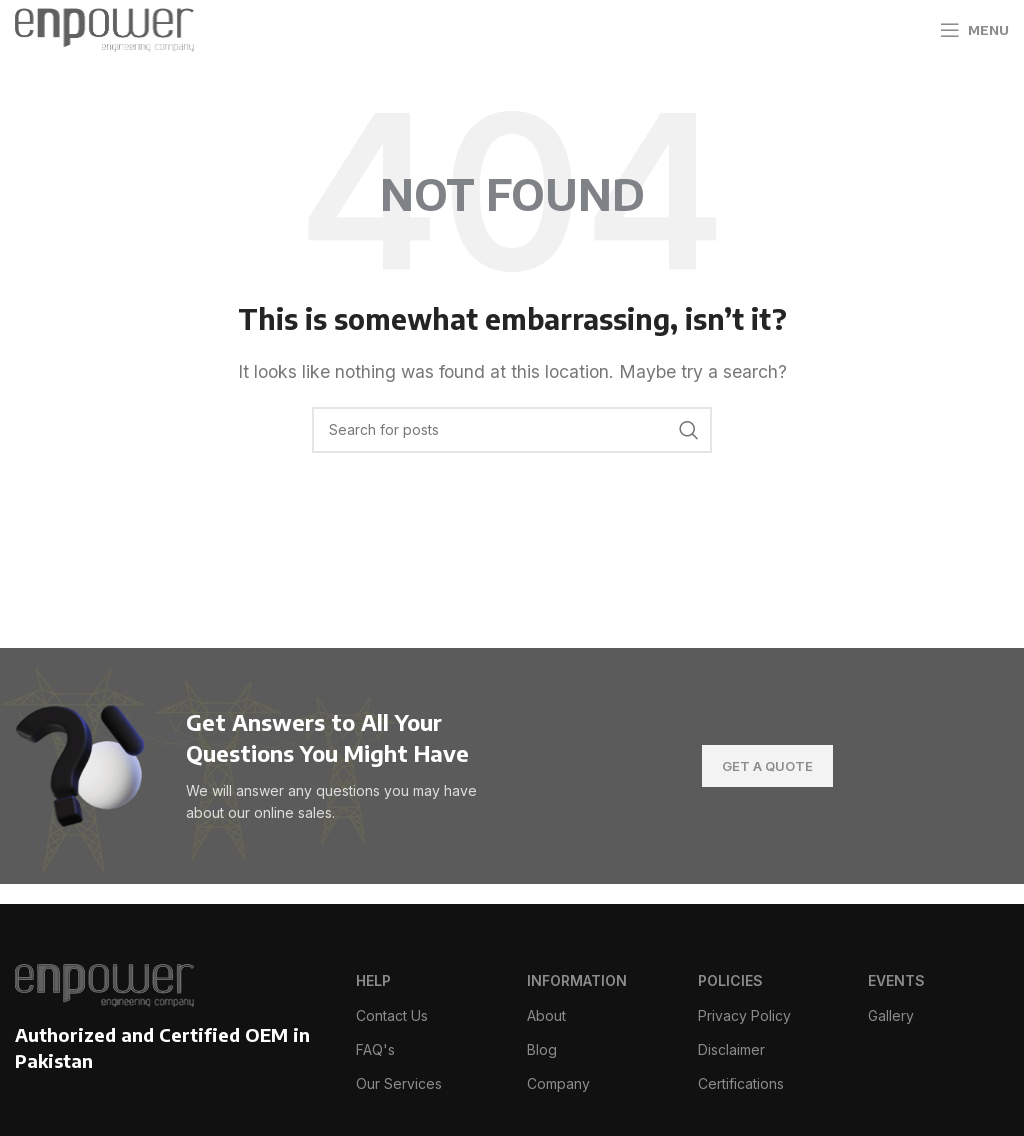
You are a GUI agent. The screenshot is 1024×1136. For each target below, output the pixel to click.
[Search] (512, 430)
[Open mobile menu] (974, 30)
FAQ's (375, 1049)
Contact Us (392, 1015)
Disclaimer (731, 1049)
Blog (542, 1049)
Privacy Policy (744, 1015)
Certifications (741, 1083)
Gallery (891, 1015)
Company (558, 1083)
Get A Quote (767, 766)
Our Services (399, 1083)
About (546, 1015)
